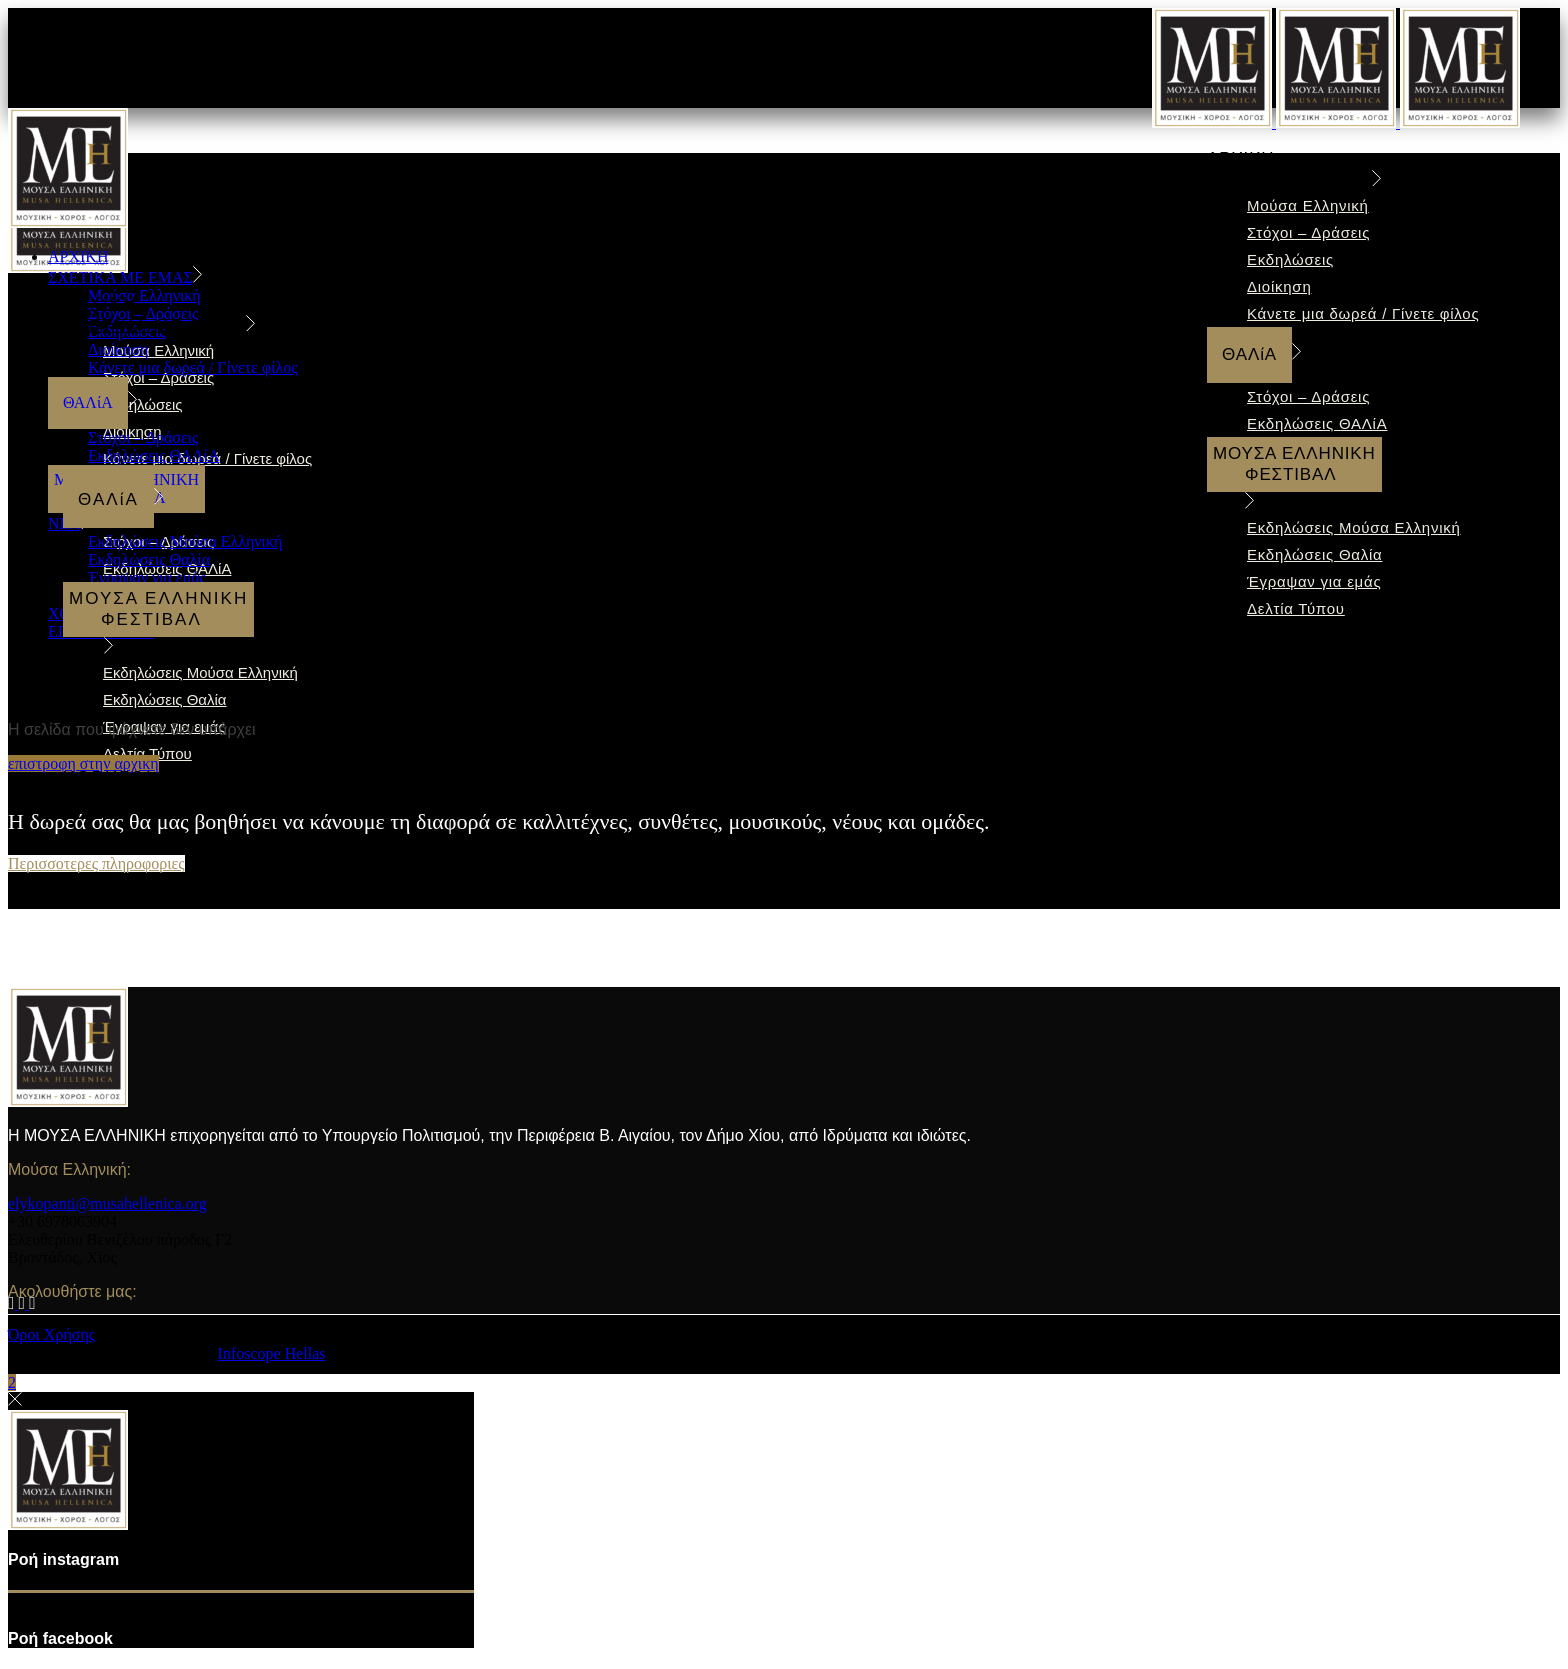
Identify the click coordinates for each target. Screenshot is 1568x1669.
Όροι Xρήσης (51, 1334)
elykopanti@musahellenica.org (107, 1203)
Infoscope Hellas (272, 1353)
